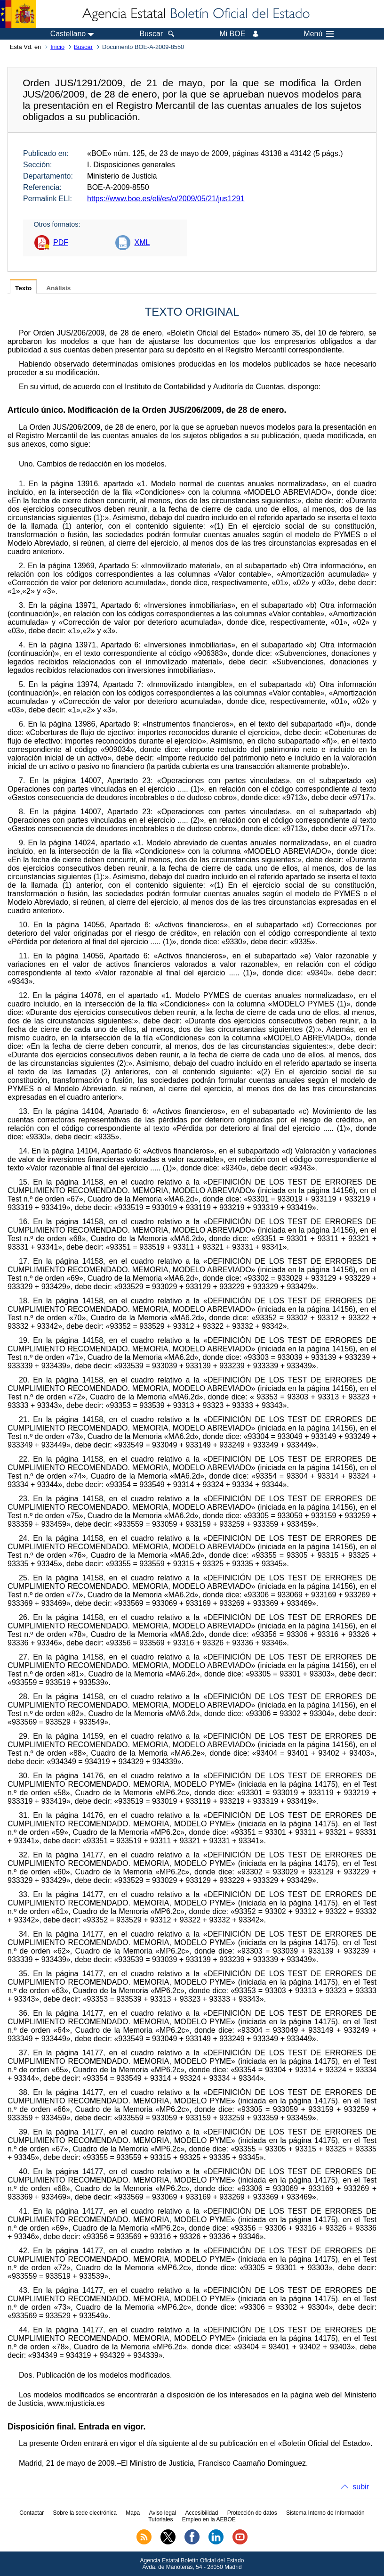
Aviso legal (162, 2513)
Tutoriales (160, 2519)
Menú (319, 34)
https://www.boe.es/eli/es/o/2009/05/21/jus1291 (165, 199)
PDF (60, 242)
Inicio (57, 46)
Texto (23, 288)
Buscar (83, 46)
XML (142, 242)
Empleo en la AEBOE (209, 2519)
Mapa (133, 2513)
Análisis (58, 288)
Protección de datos (252, 2513)
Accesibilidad (201, 2513)
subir (360, 2487)
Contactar (31, 2513)
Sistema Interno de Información (325, 2513)
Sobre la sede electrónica (85, 2513)
